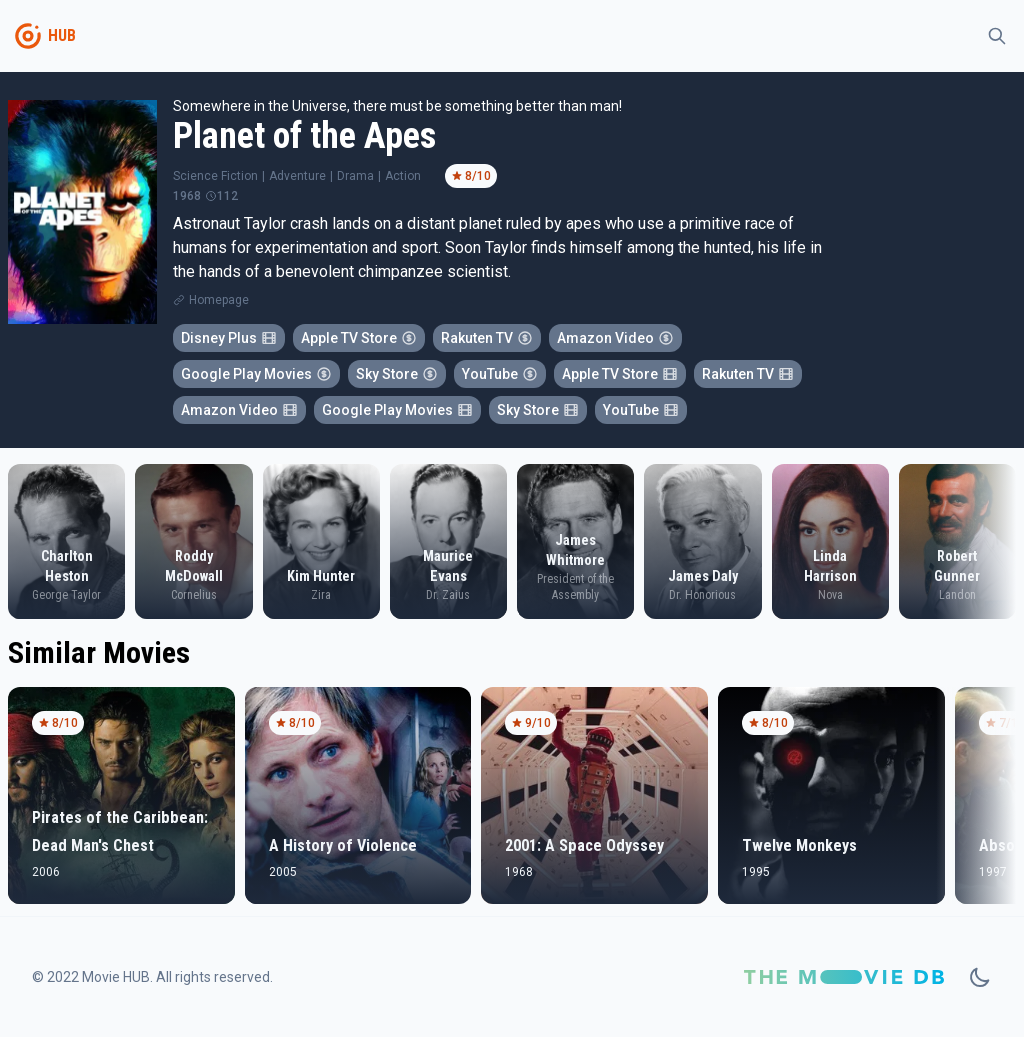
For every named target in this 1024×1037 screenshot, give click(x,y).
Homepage (219, 300)
